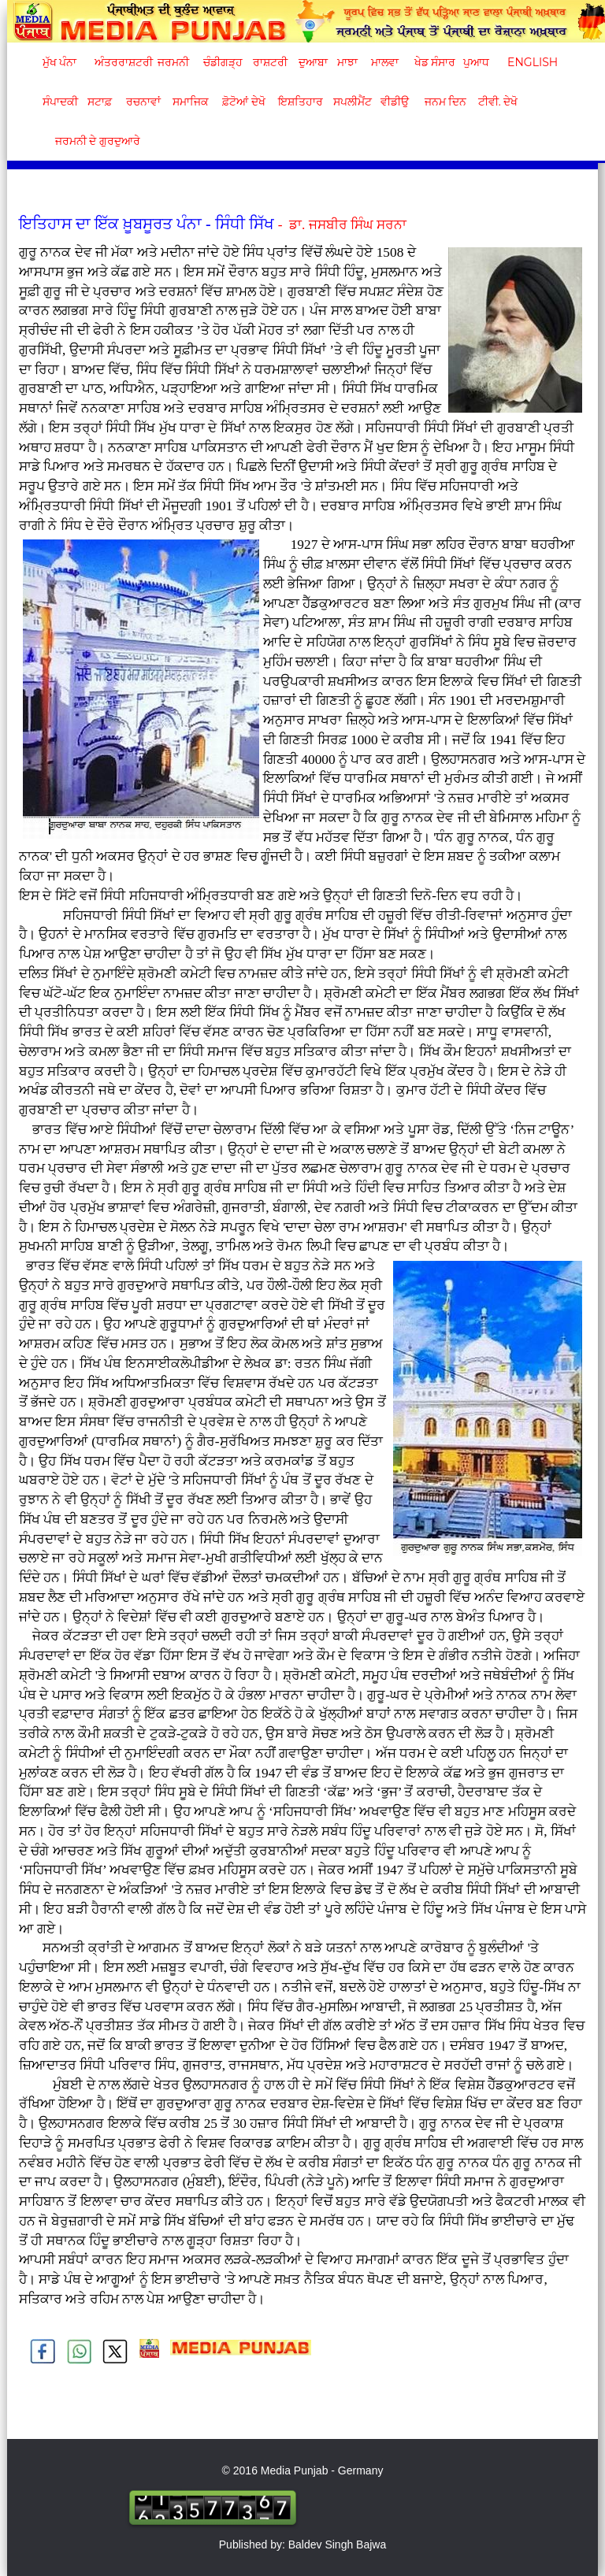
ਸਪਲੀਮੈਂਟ (352, 102)
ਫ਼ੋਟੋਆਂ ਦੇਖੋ (242, 102)
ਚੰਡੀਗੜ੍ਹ (222, 62)
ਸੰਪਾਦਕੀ (60, 102)
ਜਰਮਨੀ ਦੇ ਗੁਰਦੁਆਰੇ (91, 141)
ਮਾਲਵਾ (385, 62)
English (530, 62)
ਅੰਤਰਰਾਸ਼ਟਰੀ (121, 62)
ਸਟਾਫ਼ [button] (99, 102)
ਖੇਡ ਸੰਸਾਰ (434, 62)
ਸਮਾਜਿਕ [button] (191, 102)
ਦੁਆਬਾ (313, 62)
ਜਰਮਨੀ (173, 62)
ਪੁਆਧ (476, 62)
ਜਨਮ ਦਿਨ (445, 102)
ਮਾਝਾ (347, 62)
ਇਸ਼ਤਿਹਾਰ (299, 102)
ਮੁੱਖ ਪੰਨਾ (60, 62)
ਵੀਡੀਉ (394, 102)
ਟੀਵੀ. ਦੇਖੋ (497, 102)
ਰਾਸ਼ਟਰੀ (270, 62)
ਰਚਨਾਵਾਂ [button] (143, 102)
